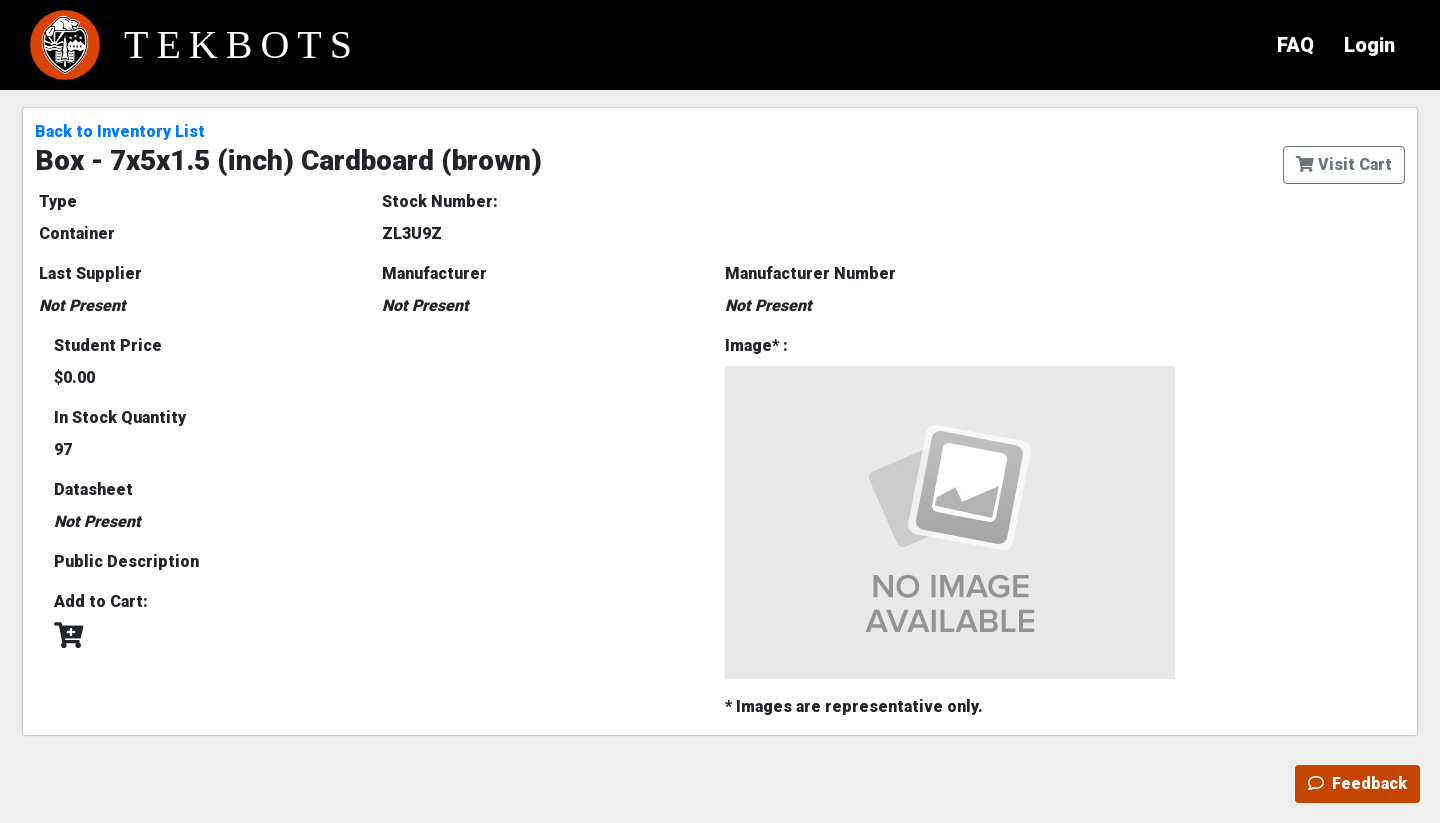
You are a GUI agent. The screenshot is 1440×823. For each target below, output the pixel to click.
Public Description (126, 561)
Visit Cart (1344, 164)
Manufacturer (434, 273)
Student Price (108, 345)
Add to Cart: (101, 601)
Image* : (756, 345)
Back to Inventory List (120, 131)
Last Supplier (90, 273)
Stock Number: (440, 201)
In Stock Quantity (120, 417)
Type (58, 201)
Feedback (1357, 783)
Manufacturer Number (810, 273)
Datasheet (93, 489)
